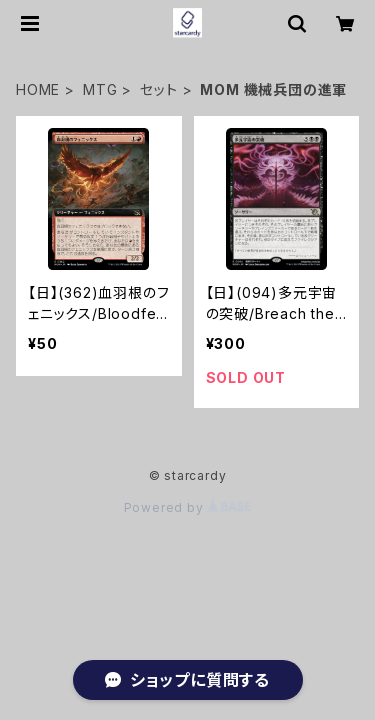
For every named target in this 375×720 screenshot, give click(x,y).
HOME (38, 89)
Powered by (188, 507)
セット (158, 89)
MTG (100, 89)
